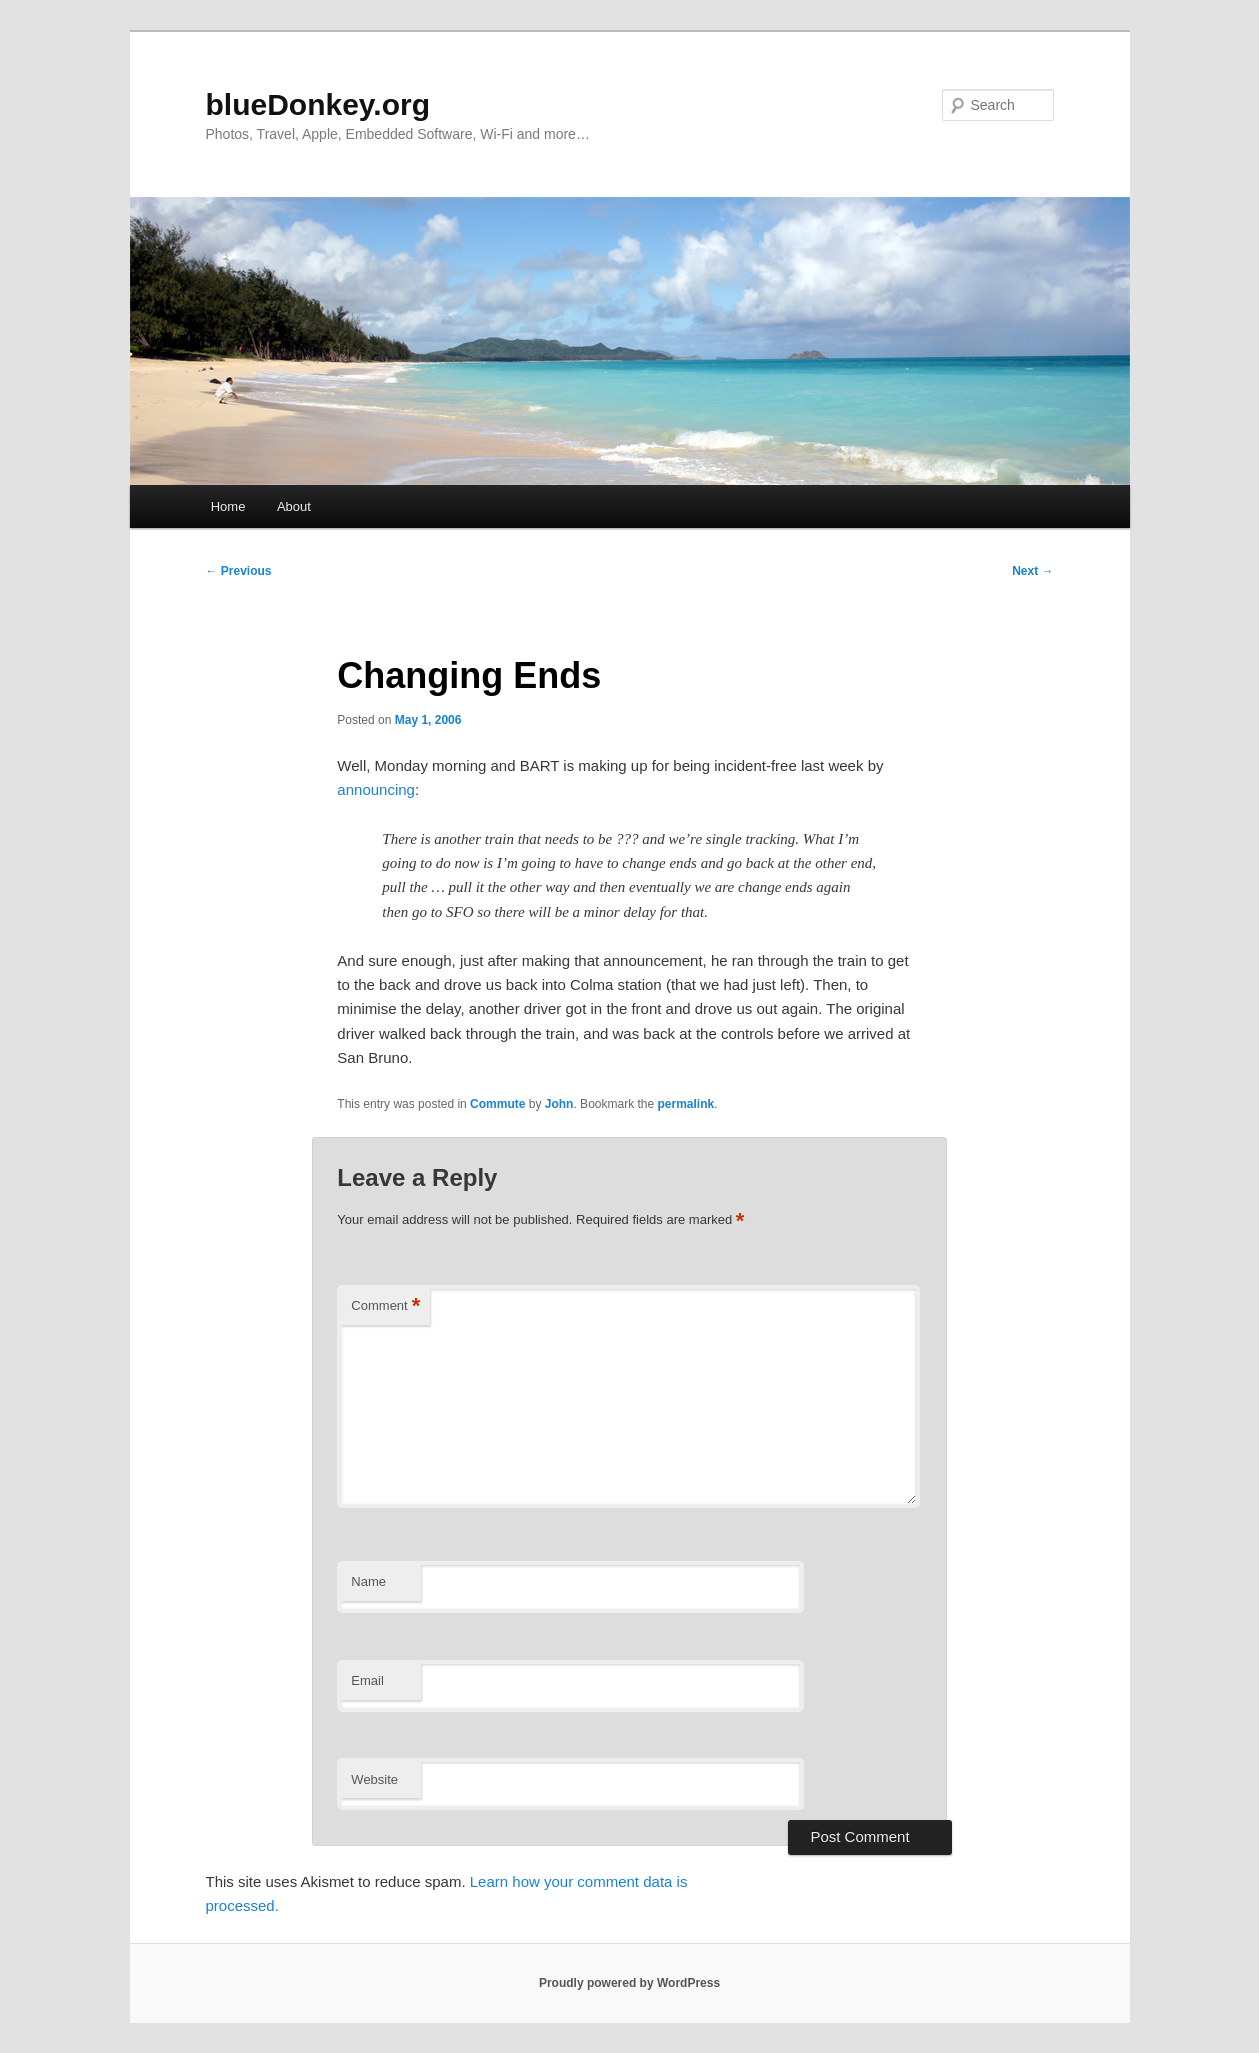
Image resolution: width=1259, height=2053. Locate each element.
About (294, 506)
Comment (385, 1306)
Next (1032, 571)
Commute (497, 1104)
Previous (239, 571)
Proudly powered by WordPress (629, 1983)
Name (368, 1581)
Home (228, 506)
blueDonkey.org (318, 104)
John (559, 1104)
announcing (376, 789)
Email (367, 1680)
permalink (686, 1104)
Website (374, 1779)
